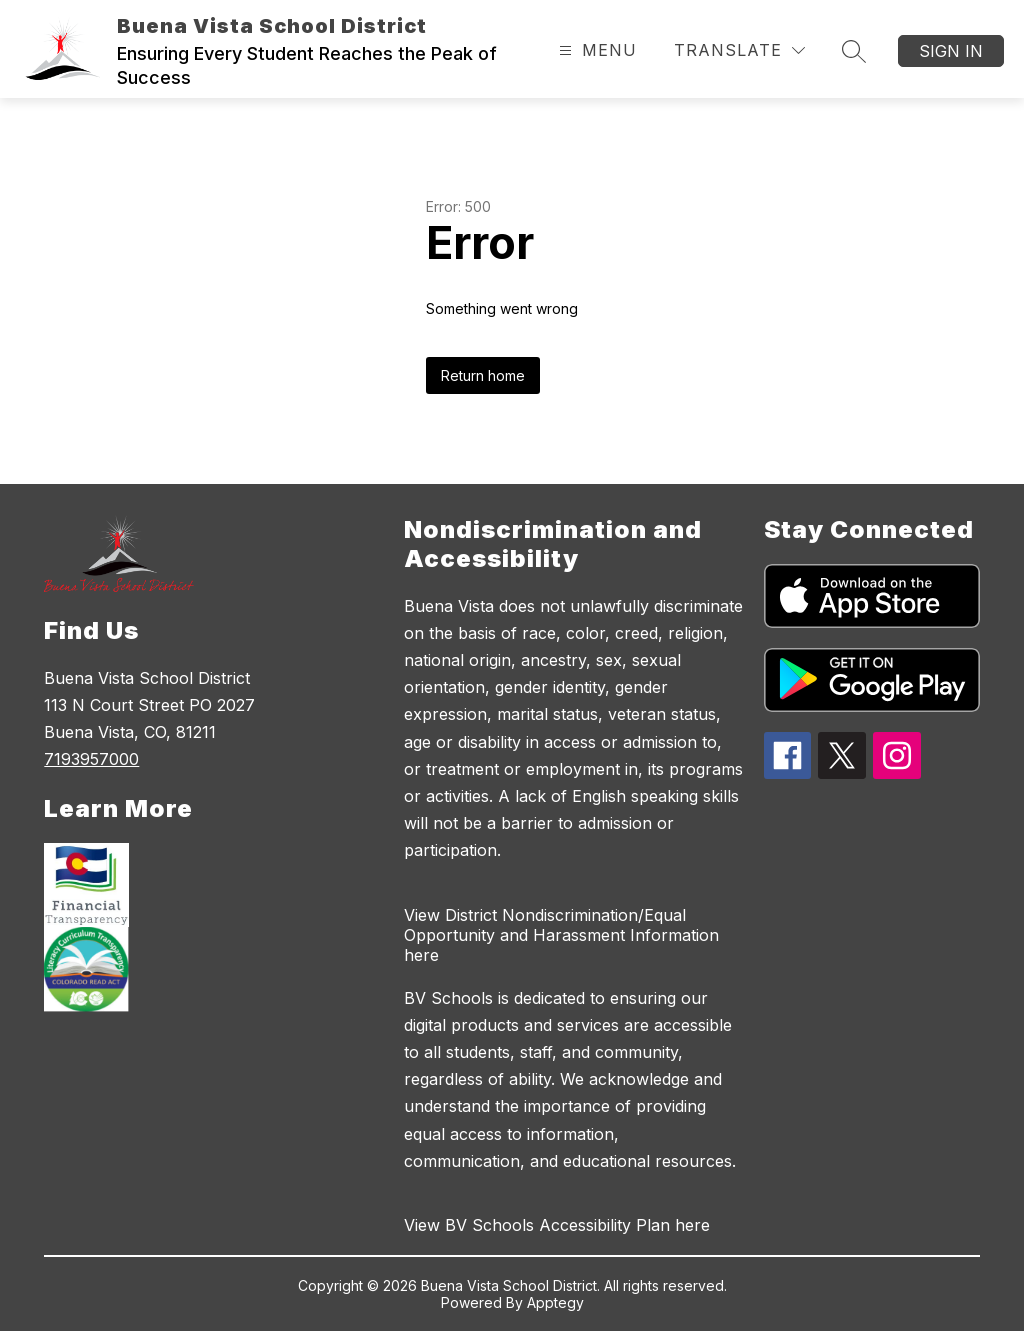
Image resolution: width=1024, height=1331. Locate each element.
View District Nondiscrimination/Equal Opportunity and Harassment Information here (561, 935)
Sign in (951, 51)
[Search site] (854, 51)
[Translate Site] (739, 50)
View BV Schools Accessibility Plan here (557, 1225)
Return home (483, 375)
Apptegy (555, 1302)
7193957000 (91, 759)
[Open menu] (595, 50)
